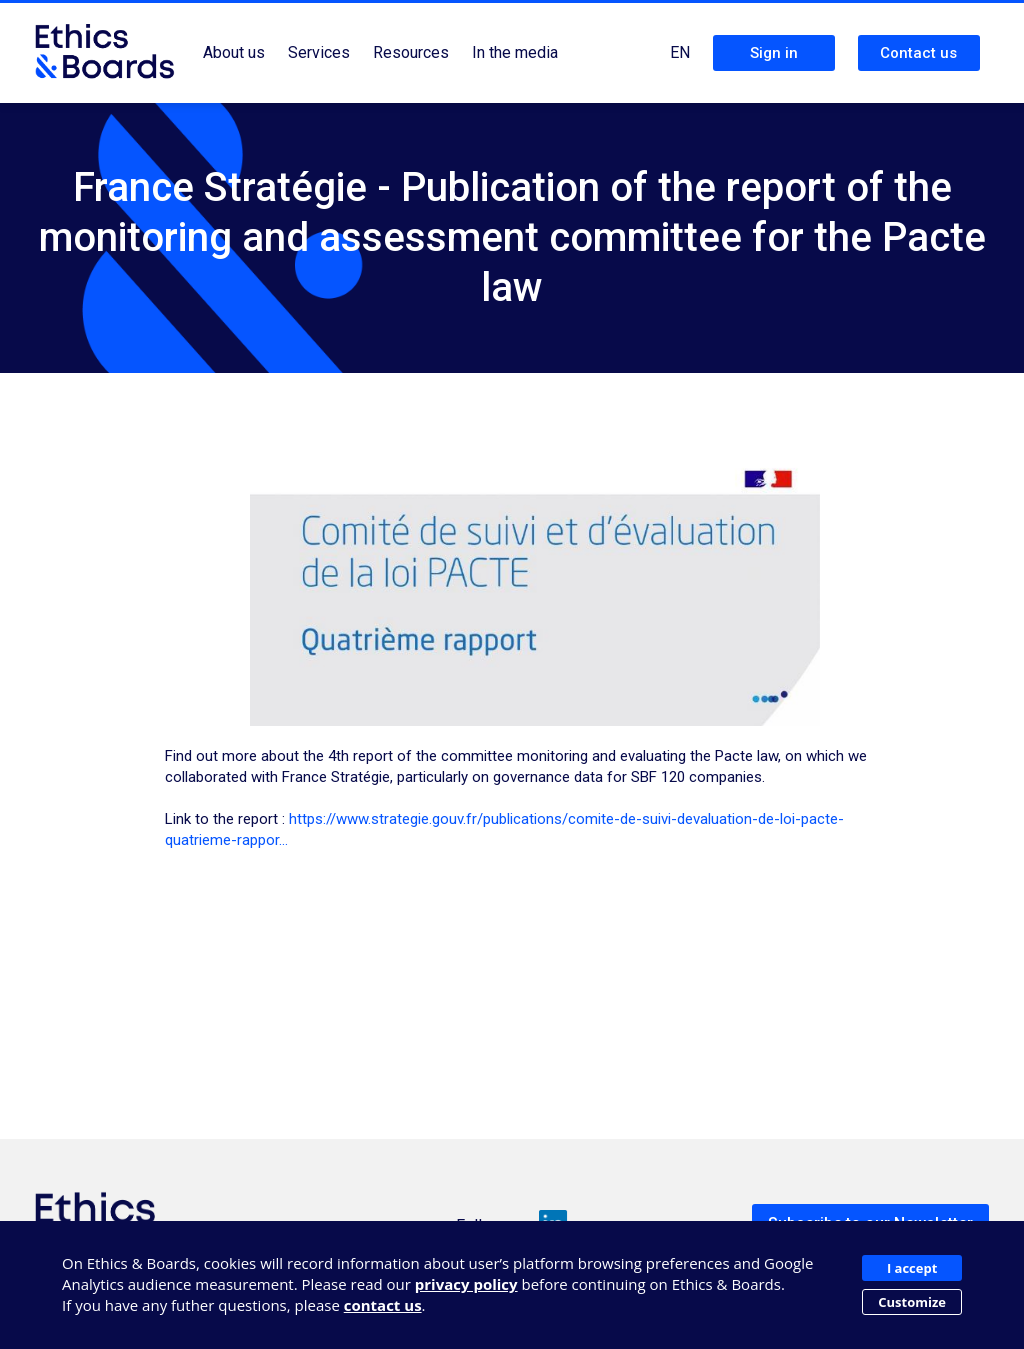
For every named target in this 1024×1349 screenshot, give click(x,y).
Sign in (774, 53)
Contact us (918, 53)
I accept (912, 1268)
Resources (411, 52)
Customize (912, 1302)
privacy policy (466, 1284)
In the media (515, 52)
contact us (383, 1305)
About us (234, 52)
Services (319, 52)
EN (680, 52)
